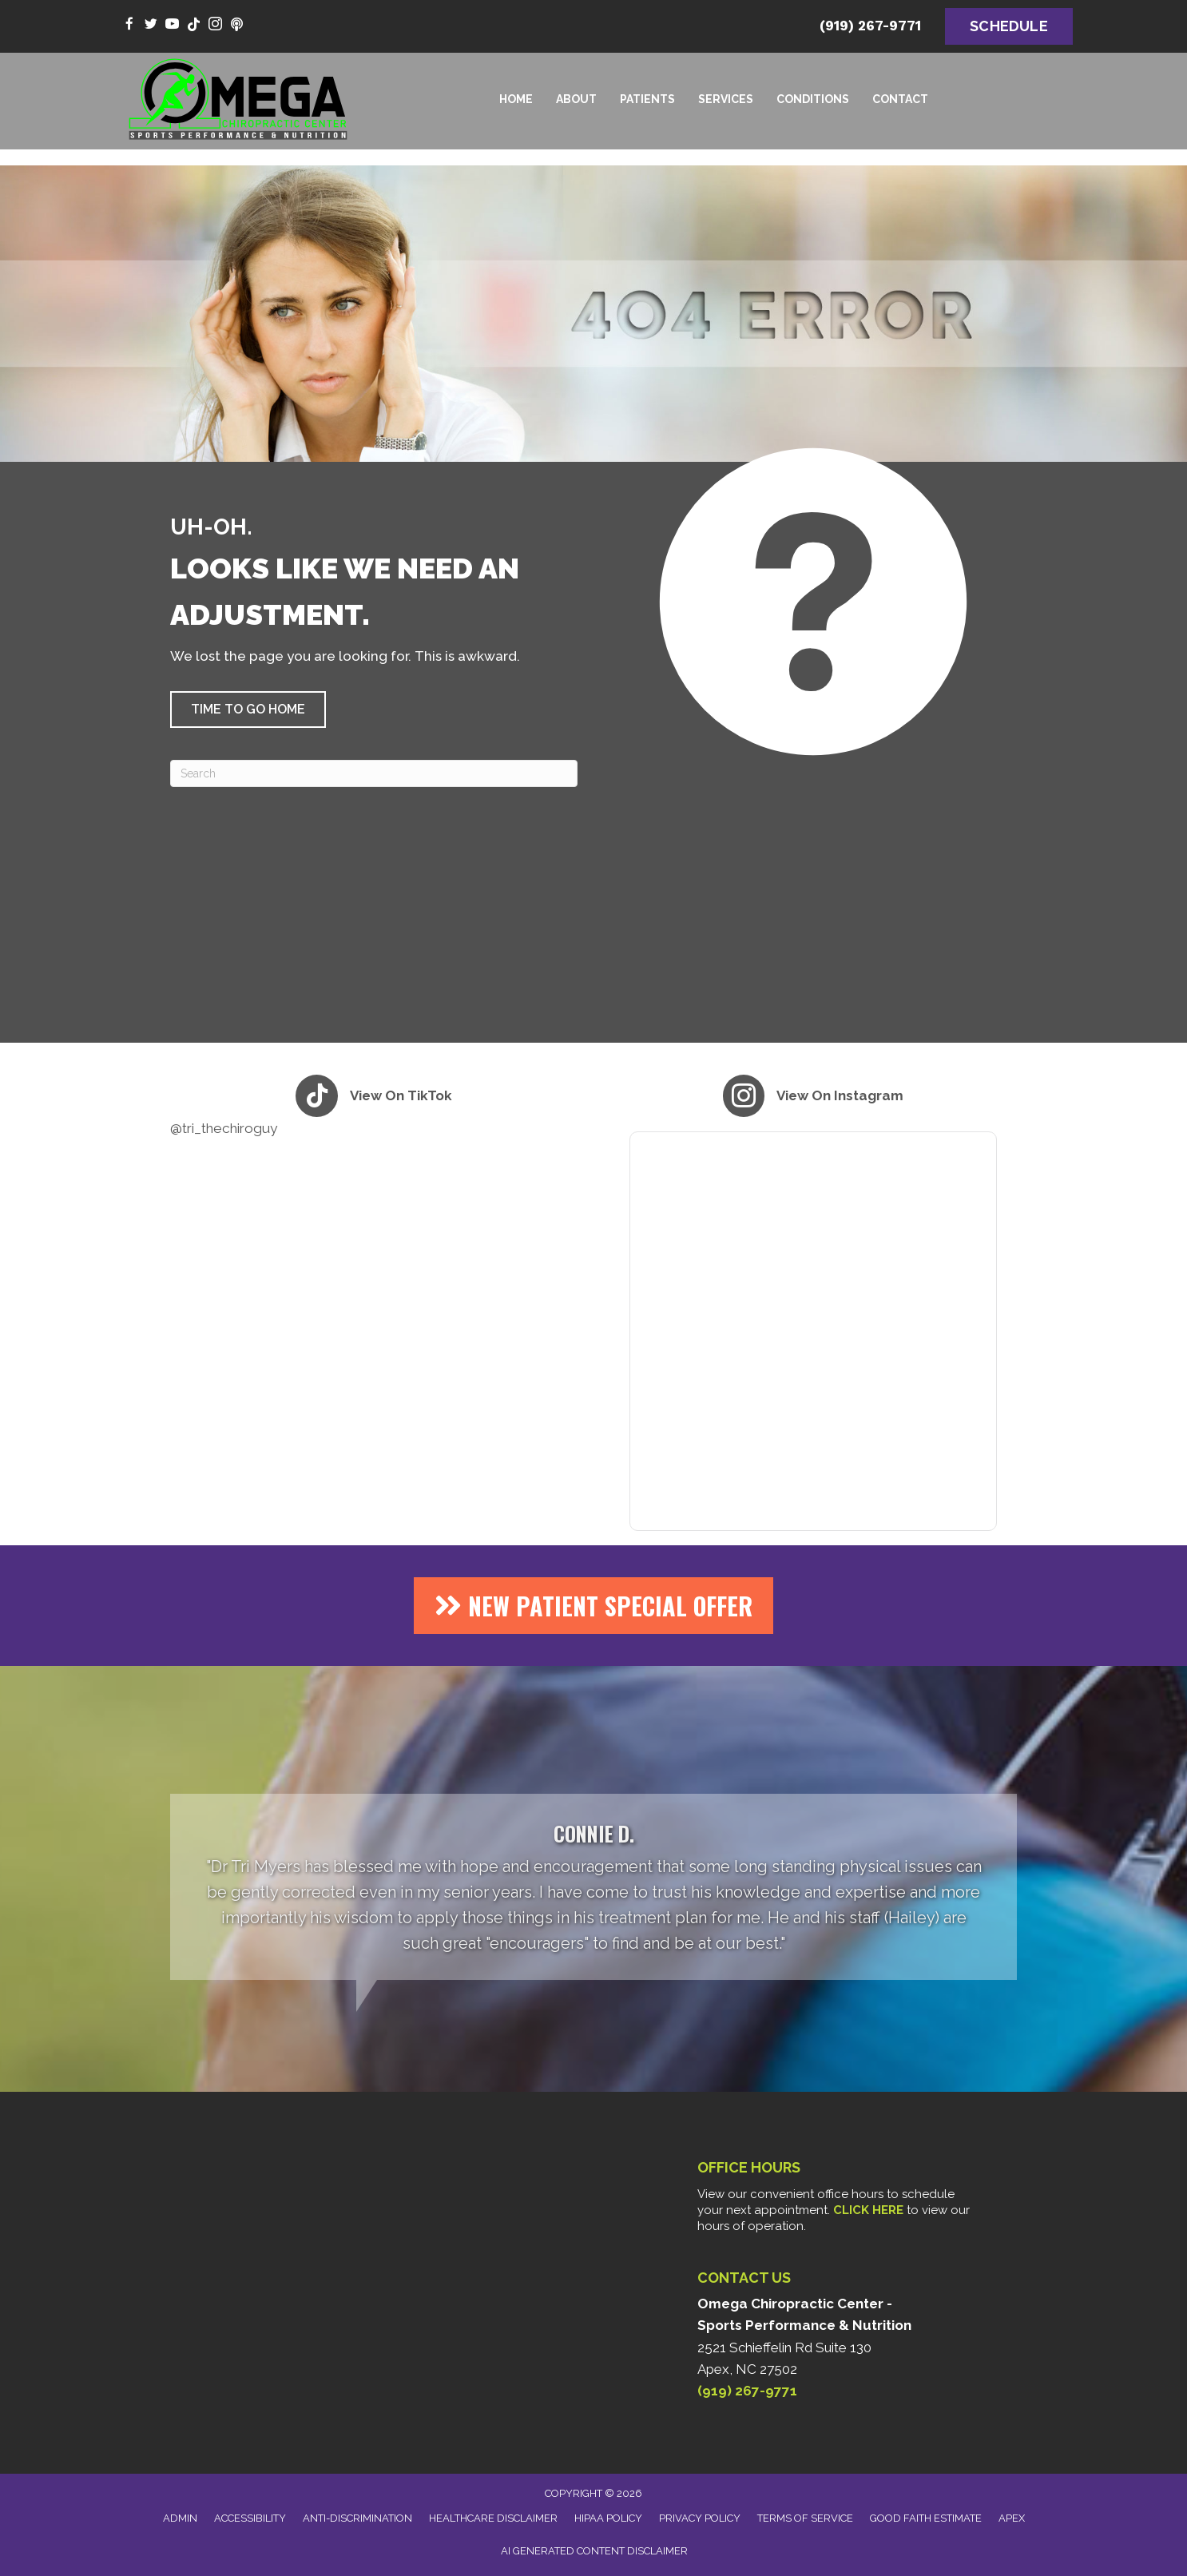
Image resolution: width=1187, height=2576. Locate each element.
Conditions (812, 99)
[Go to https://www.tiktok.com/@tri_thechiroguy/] (193, 25)
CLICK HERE (868, 2210)
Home (516, 99)
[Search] (374, 773)
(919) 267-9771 (870, 26)
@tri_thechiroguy (223, 1128)
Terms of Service (805, 2518)
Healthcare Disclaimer (493, 2518)
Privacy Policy (699, 2518)
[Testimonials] (593, 1887)
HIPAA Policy (608, 2518)
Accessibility (250, 2518)
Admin (180, 2518)
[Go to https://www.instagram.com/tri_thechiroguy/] (215, 25)
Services (725, 99)
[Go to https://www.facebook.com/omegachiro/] (129, 25)
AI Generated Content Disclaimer (594, 2551)
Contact (900, 99)
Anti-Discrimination (357, 2518)
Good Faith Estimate (926, 2518)
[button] (248, 709)
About (576, 99)
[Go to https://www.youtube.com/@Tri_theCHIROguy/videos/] (172, 25)
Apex (1011, 2518)
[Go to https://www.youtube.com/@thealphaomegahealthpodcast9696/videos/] (237, 25)
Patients (647, 99)
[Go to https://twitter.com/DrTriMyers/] (150, 25)
